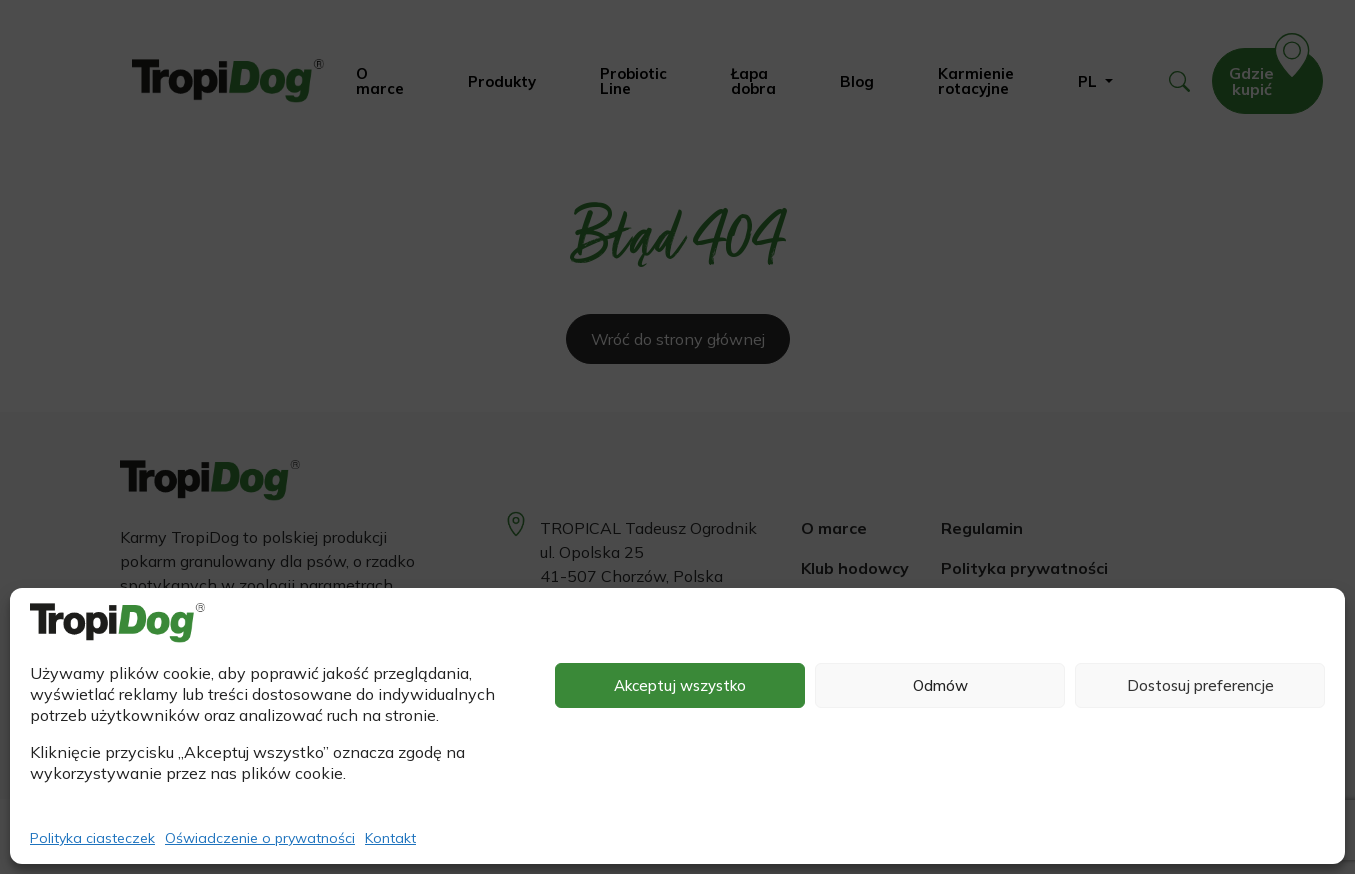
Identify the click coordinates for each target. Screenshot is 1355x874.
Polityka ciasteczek (92, 838)
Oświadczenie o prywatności (260, 838)
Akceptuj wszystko (680, 685)
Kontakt (390, 838)
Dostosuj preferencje (1200, 685)
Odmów (940, 685)
